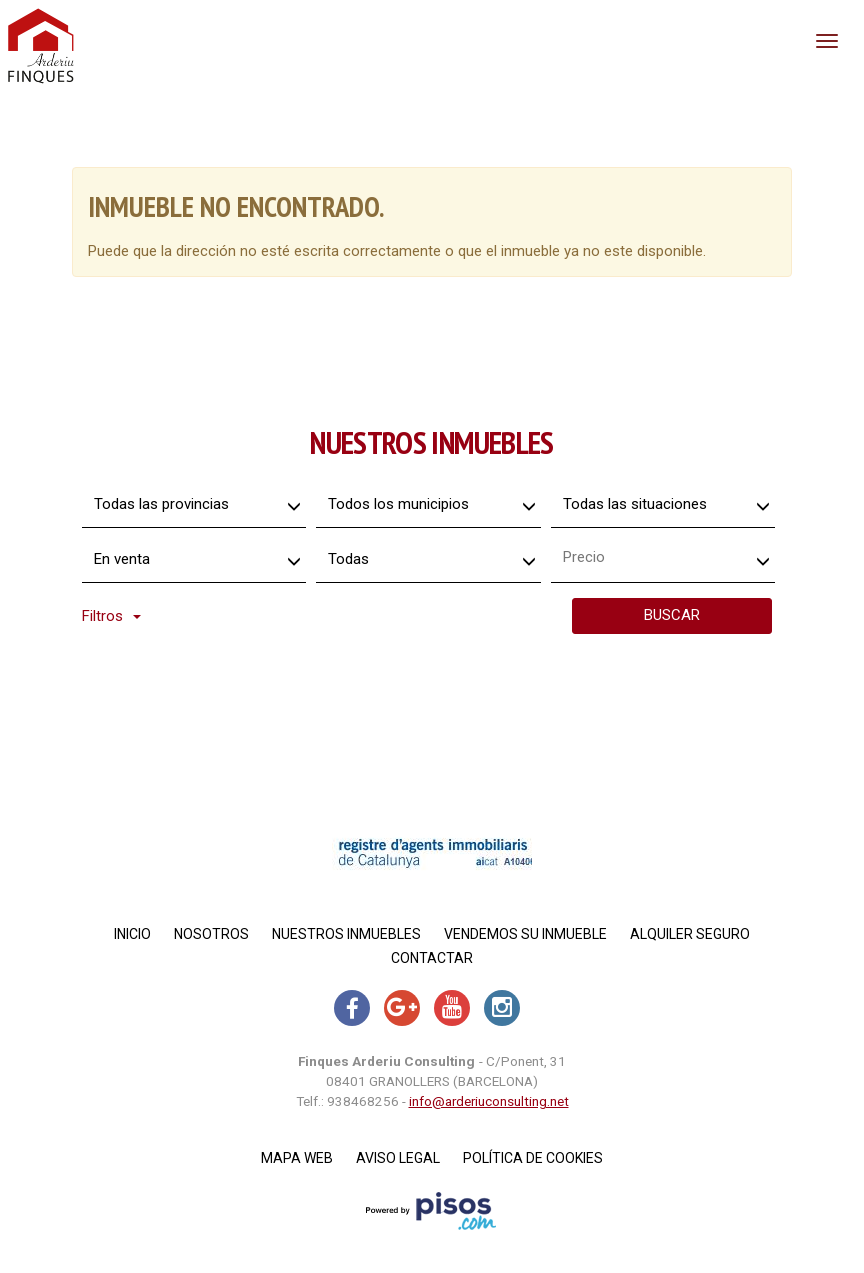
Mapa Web (297, 1158)
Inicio (132, 934)
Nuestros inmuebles (346, 934)
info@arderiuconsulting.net (489, 1101)
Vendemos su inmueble (525, 934)
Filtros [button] (111, 616)
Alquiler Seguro (690, 934)
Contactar (432, 958)
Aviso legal (398, 1158)
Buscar (672, 615)
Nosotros (211, 934)
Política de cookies (533, 1158)
